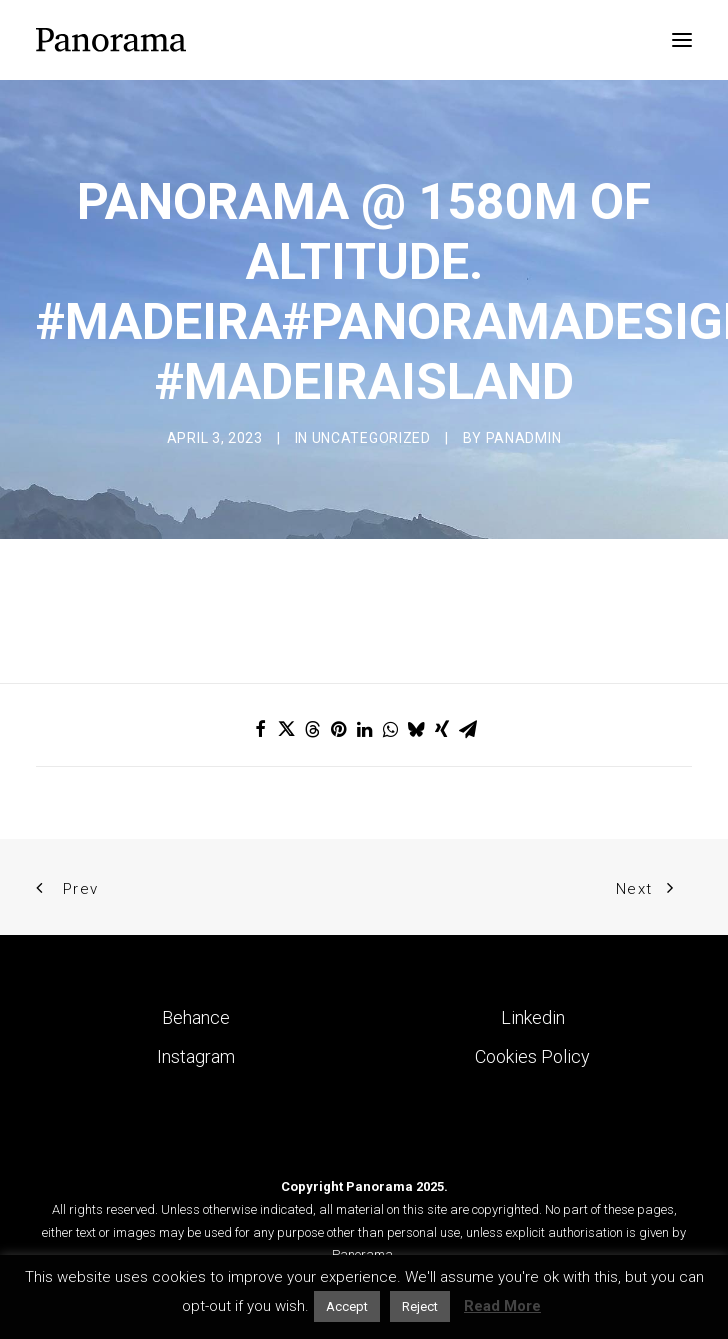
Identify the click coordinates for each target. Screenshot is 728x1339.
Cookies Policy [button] (532, 1056)
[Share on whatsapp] (390, 729)
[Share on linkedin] (364, 729)
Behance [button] (196, 1017)
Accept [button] (347, 1306)
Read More (502, 1306)
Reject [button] (420, 1306)
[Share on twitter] (286, 729)
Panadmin (524, 438)
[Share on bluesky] (416, 729)
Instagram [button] (196, 1056)
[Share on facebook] (260, 729)
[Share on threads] (312, 729)
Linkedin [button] (533, 1017)
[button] (682, 40)
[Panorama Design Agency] (111, 40)
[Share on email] (468, 729)
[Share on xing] (442, 729)
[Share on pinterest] (338, 729)
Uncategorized (371, 438)
